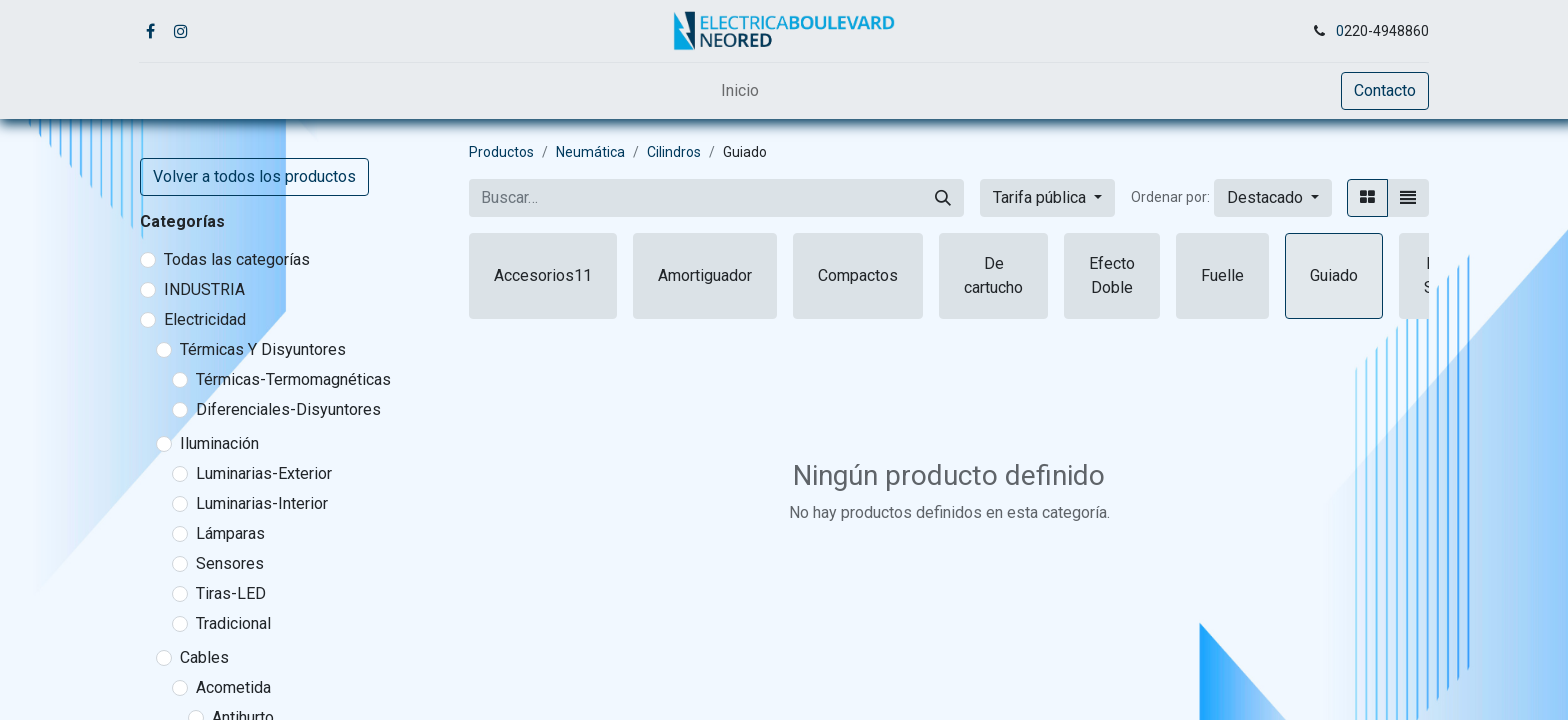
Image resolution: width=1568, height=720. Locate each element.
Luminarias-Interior (262, 503)
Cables (204, 657)
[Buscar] (943, 198)
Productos (501, 152)
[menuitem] (740, 91)
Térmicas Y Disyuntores (263, 349)
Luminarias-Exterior (264, 473)
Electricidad (205, 319)
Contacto (1385, 90)
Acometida (233, 687)
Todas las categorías (237, 259)
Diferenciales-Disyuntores (288, 409)
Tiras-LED (231, 593)
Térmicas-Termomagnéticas (293, 379)
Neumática (590, 152)
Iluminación (219, 443)
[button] (1273, 198)
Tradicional (233, 623)
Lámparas (230, 533)
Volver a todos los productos (254, 176)
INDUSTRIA (204, 289)
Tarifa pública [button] (1041, 197)
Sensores (230, 563)
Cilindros (674, 152)
